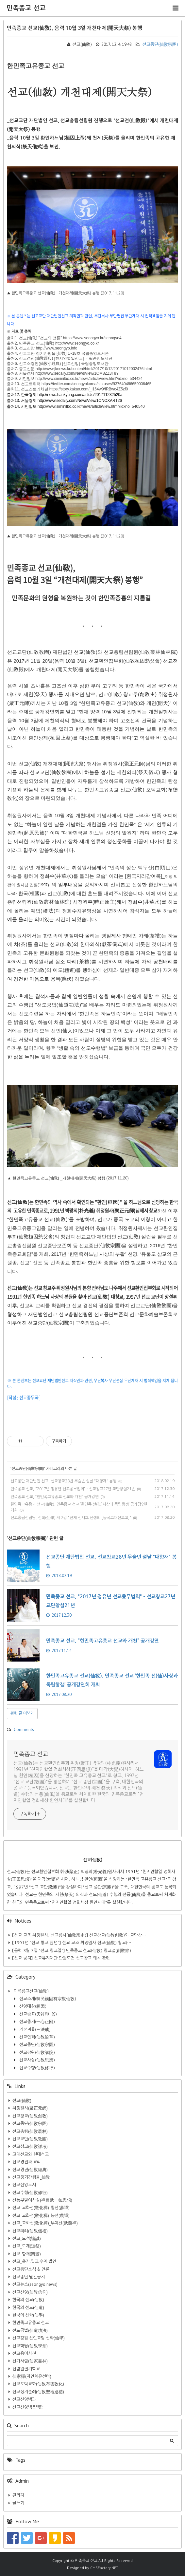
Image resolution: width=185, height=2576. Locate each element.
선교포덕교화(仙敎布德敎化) (38, 2384)
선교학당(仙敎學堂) (30, 2346)
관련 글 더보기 (22, 1713)
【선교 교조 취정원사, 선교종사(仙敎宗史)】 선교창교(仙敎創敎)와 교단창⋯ (79, 1935)
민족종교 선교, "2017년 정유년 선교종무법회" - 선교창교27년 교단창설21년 (72, 1489)
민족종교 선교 (26, 8)
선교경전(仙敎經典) (30, 2169)
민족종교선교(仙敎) (30, 1991)
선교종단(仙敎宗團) (157, 44)
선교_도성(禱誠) (26, 2238)
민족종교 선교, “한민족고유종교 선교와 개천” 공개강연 (54, 1497)
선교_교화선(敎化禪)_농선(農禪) (41, 2215)
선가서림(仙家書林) (30, 2361)
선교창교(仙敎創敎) (30, 2116)
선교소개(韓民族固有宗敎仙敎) (47, 1999)
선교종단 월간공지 (28, 2277)
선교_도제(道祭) (26, 2246)
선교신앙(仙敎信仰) (30, 2292)
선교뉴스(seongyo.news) (35, 2284)
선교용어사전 (24, 2353)
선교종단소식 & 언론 (30, 2269)
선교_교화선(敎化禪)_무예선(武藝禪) (45, 2223)
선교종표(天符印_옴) (37, 2014)
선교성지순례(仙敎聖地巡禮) (38, 2392)
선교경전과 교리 (26, 2162)
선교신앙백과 (24, 2399)
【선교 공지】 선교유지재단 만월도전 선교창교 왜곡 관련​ (61, 1958)
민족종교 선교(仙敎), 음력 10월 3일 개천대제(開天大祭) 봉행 (74, 28)
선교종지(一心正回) (36, 2022)
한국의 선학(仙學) (28, 2315)
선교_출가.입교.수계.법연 (34, 2261)
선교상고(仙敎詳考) (30, 2146)
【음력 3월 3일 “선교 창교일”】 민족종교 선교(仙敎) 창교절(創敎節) (71, 1950)
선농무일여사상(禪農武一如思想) (42, 2200)
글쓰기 (18, 2503)
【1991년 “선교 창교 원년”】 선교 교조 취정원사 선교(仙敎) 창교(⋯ (71, 1943)
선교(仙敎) (21, 2100)
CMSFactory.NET (104, 2567)
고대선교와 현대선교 (30, 2154)
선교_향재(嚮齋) (26, 2254)
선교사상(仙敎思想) (36, 2060)
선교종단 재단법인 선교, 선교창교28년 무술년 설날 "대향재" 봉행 (63, 1481)
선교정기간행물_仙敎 (31, 2177)
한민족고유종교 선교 (30, 2322)
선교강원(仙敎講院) (36, 2052)
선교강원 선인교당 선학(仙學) (38, 2338)
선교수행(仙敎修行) (36, 2068)
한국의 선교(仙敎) (28, 2300)
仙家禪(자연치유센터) (31, 2376)
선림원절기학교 (26, 2369)
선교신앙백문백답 (28, 2407)
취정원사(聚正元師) (30, 2108)
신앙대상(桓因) (32, 2006)
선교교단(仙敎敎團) (30, 2139)
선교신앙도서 (24, 2185)
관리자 (18, 2495)
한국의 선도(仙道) (28, 2307)
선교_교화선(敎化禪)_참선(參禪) (41, 2207)
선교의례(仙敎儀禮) (30, 2231)
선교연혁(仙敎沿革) (36, 2037)
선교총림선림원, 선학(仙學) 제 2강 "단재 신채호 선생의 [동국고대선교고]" (70, 1518)
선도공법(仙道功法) (30, 2330)
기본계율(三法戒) (34, 2029)
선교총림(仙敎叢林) (30, 2131)
